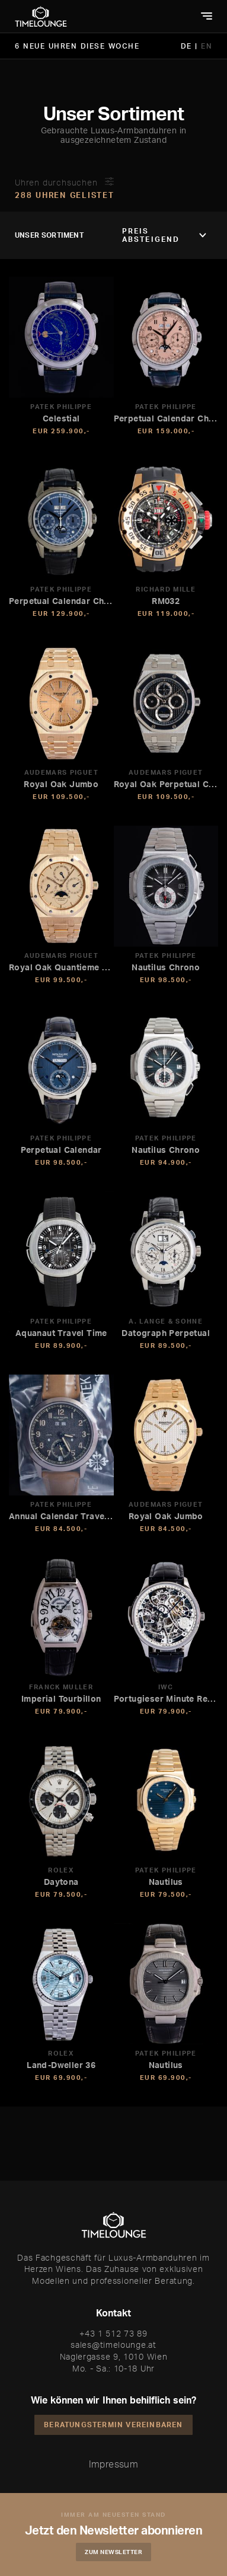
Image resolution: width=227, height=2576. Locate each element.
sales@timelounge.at (113, 2345)
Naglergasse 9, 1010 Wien (114, 2356)
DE (188, 45)
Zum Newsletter (113, 2551)
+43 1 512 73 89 (113, 2333)
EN (206, 45)
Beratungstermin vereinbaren (113, 2424)
